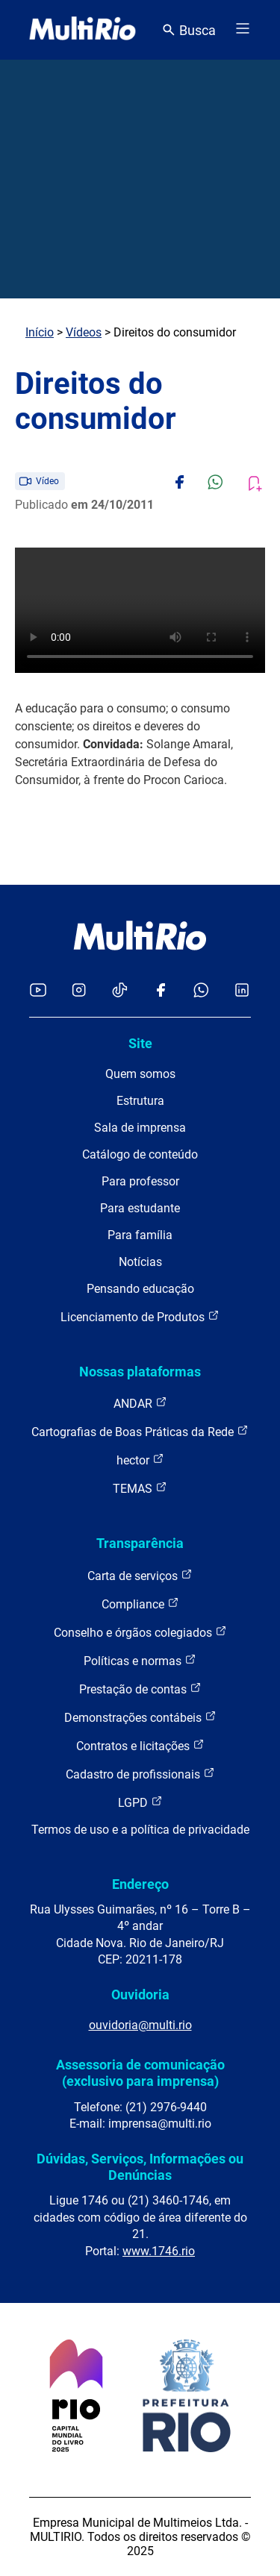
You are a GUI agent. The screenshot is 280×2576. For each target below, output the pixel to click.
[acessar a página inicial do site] (82, 29)
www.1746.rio (158, 2251)
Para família (140, 1235)
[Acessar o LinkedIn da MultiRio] (242, 991)
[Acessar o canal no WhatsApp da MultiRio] (201, 991)
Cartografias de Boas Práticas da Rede (140, 1431)
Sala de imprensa (140, 1128)
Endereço (140, 1884)
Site (140, 1043)
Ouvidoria (140, 1994)
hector (140, 1459)
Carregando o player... (140, 610)
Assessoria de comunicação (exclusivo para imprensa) (140, 2073)
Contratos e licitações (140, 1745)
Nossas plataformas (140, 1371)
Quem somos (140, 1074)
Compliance (140, 1603)
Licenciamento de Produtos (140, 1316)
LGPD (140, 1802)
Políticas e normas (140, 1660)
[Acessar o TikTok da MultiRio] (120, 991)
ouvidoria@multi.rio (140, 2025)
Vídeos (84, 332)
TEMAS (140, 1488)
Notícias (140, 1262)
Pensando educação (140, 1289)
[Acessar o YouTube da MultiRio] (38, 991)
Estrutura (140, 1101)
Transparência (140, 1543)
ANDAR (140, 1403)
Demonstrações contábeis (140, 1717)
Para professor (140, 1181)
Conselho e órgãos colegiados (140, 1632)
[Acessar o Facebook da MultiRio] (160, 991)
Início (39, 332)
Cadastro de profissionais (140, 1773)
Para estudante (140, 1208)
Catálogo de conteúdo (140, 1154)
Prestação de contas (140, 1688)
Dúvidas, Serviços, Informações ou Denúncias (140, 2167)
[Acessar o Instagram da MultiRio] (78, 991)
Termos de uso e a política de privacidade (140, 1830)
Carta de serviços (140, 1575)
